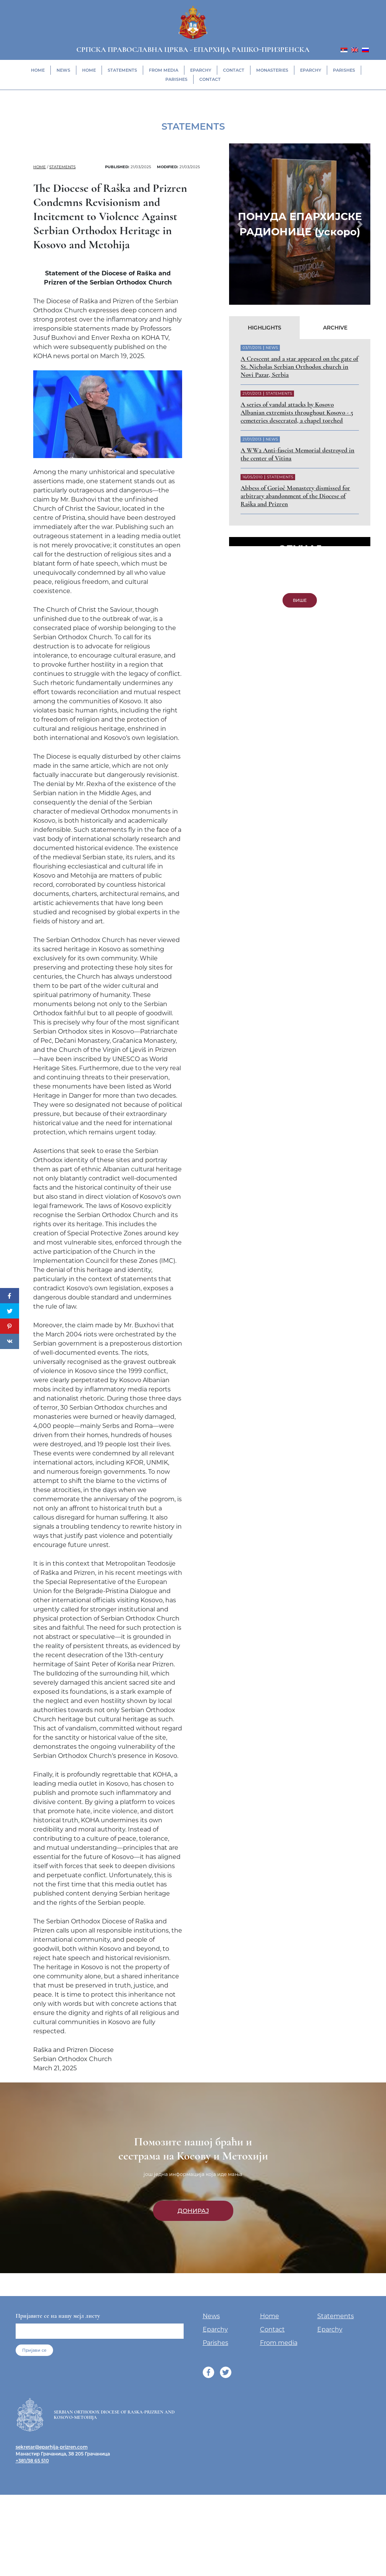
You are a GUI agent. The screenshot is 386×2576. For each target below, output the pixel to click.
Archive (335, 328)
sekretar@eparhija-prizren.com (52, 2552)
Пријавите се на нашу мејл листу (58, 2421)
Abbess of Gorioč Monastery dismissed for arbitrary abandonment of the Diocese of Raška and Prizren (295, 496)
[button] (239, 224)
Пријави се (34, 2456)
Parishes (344, 70)
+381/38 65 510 (32, 2566)
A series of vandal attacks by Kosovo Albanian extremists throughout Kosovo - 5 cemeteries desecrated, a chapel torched (297, 412)
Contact (233, 70)
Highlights (264, 328)
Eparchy (200, 70)
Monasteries (272, 70)
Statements (122, 70)
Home (38, 70)
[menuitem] (344, 49)
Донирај (193, 2316)
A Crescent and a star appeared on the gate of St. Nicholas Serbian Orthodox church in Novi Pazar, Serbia (299, 367)
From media (163, 70)
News (63, 70)
